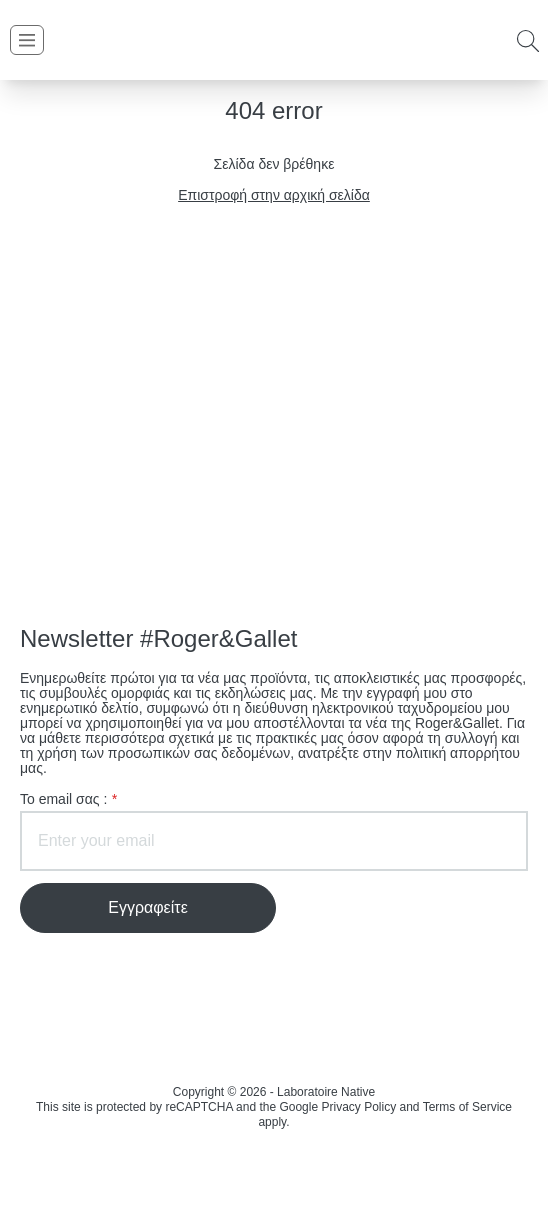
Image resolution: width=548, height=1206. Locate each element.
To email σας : (68, 799)
